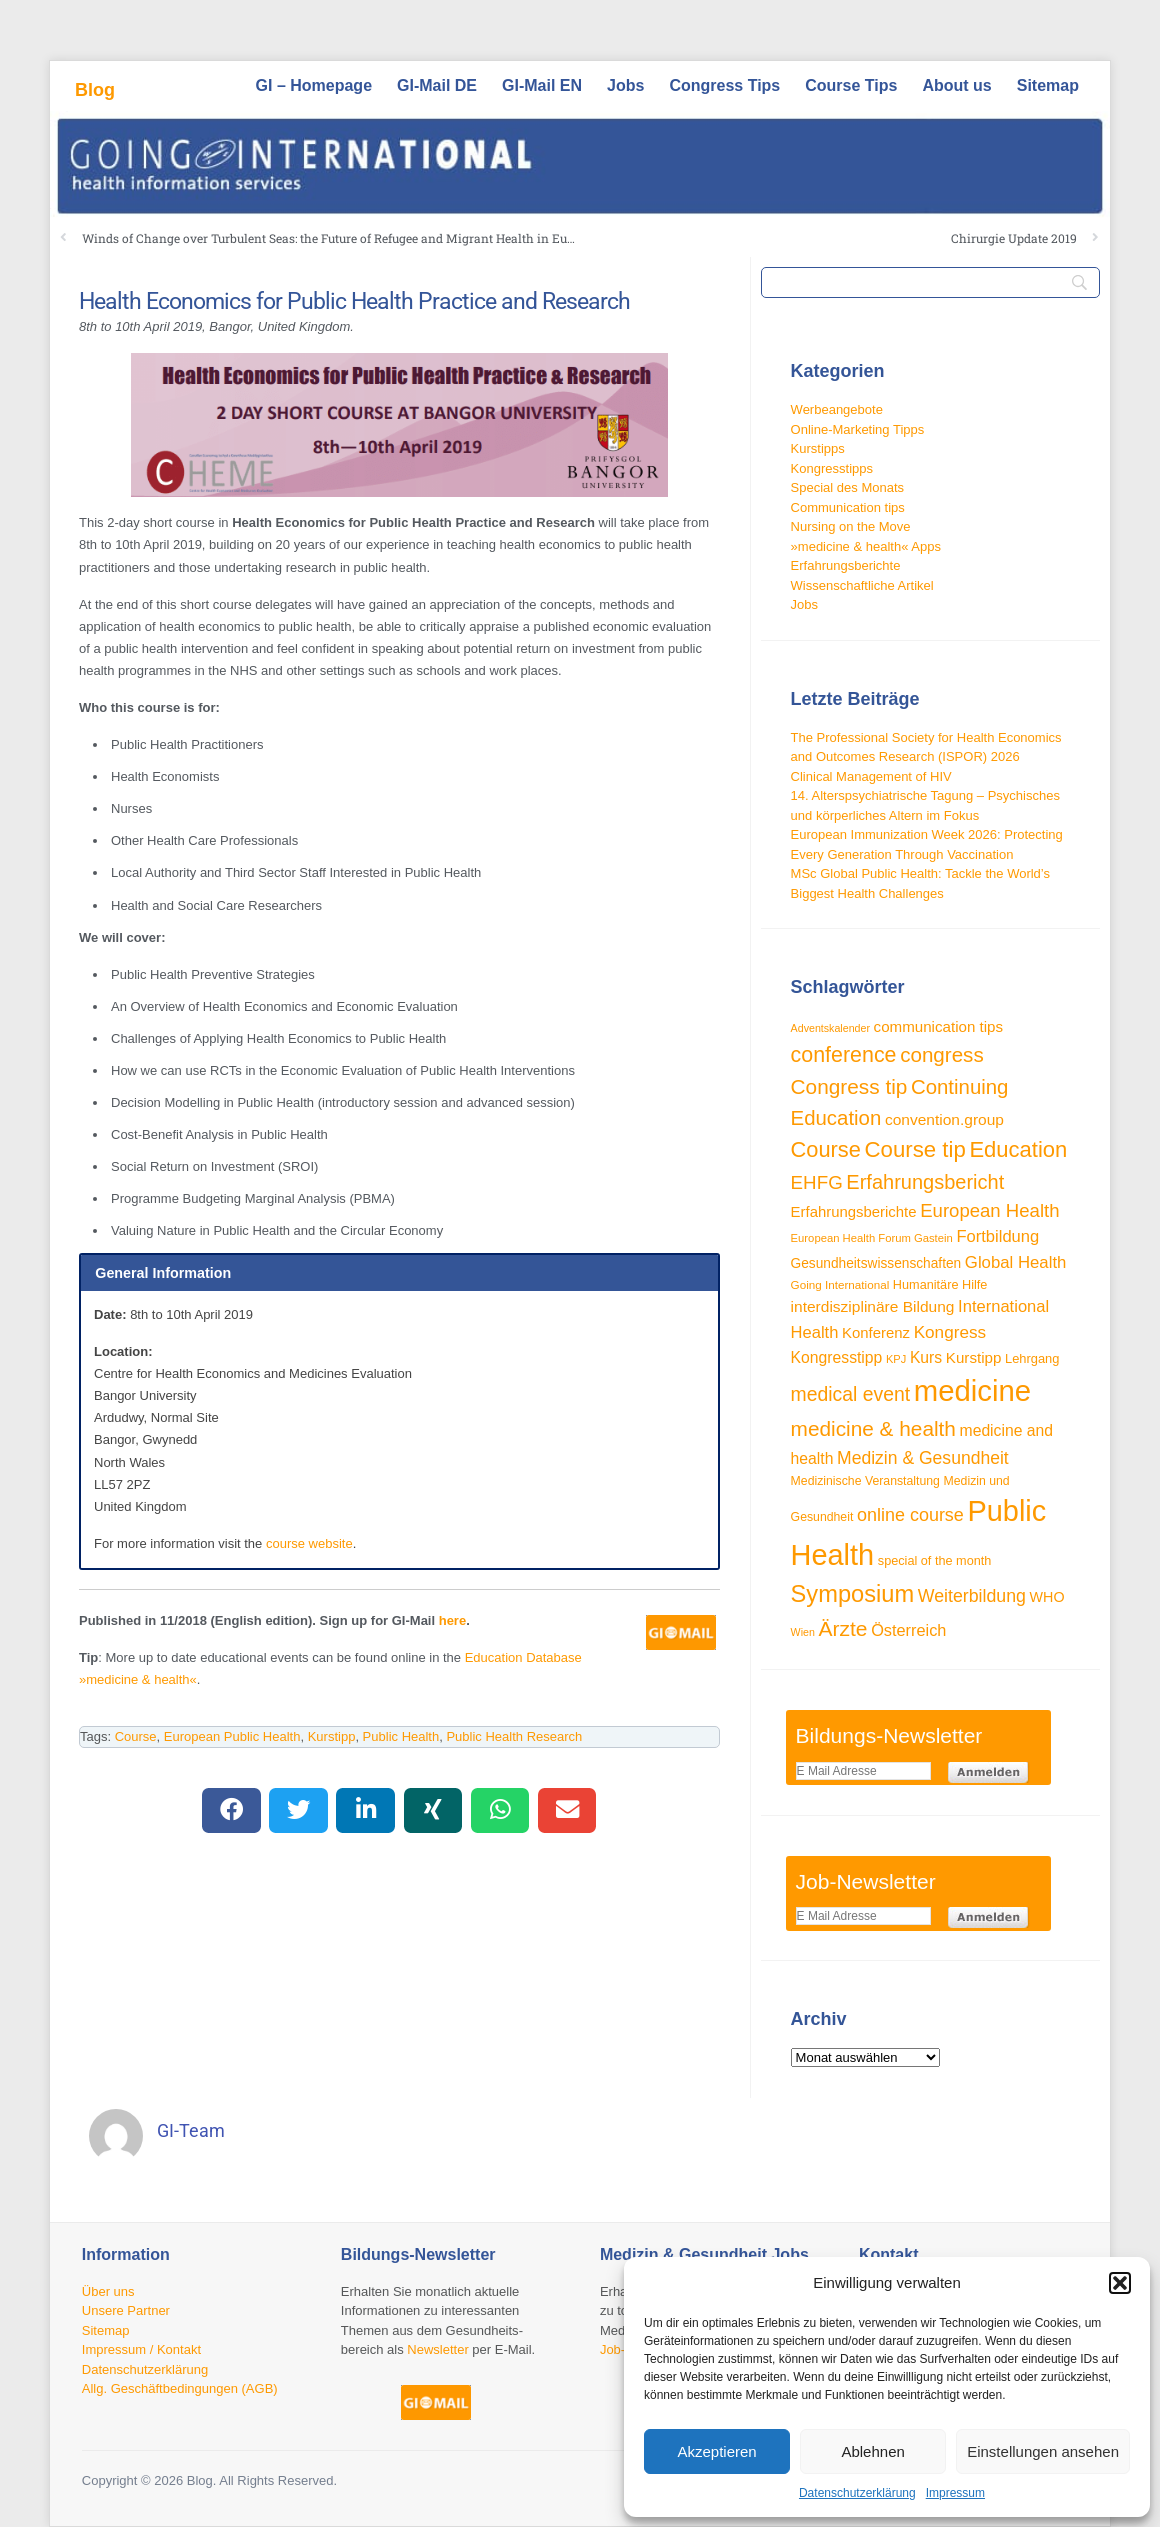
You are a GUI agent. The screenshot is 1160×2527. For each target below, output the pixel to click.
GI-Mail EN (542, 85)
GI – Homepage (314, 85)
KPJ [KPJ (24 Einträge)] (896, 1359)
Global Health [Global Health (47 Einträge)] (1016, 1262)
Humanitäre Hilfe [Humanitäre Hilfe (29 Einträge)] (940, 1285)
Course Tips (851, 85)
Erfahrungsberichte (846, 565)
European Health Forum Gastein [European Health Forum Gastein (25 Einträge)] (872, 1238)
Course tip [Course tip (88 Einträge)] (915, 1149)
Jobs (625, 85)
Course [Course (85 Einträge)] (826, 1149)
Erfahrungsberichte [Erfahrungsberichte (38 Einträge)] (854, 1211)
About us (956, 85)
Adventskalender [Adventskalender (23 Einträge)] (830, 1028)
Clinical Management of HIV (871, 776)
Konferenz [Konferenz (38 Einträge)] (876, 1332)
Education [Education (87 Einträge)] (1018, 1149)
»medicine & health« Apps (866, 546)
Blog (95, 90)
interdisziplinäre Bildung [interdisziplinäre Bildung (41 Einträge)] (873, 1306)
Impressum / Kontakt (141, 2349)
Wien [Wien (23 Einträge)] (803, 1632)
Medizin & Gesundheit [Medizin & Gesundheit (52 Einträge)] (923, 1458)
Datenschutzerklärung (857, 2493)
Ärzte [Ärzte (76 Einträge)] (843, 1628)
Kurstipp (332, 1736)
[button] (1120, 2283)
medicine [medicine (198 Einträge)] (972, 1390)
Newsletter (437, 2349)
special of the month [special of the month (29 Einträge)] (935, 1561)
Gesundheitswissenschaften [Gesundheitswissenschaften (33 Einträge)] (876, 1263)
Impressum (955, 2493)
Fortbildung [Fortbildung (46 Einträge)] (997, 1236)
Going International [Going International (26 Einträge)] (840, 1284)
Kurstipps (818, 448)
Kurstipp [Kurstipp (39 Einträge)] (974, 1357)
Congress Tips (724, 85)
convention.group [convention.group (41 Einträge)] (944, 1119)
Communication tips (848, 507)
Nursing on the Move (851, 526)
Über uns (108, 2291)
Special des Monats (847, 487)
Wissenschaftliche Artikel (862, 585)
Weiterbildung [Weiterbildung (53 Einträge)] (972, 1596)
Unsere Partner (126, 2310)
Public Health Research (514, 1736)
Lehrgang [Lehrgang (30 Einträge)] (1032, 1358)
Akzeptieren (716, 2451)
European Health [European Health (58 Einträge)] (989, 1210)
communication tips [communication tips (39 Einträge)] (938, 1026)
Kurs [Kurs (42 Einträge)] (926, 1357)
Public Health (401, 1736)
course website (309, 1543)
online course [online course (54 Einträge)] (910, 1515)
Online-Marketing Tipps (858, 429)
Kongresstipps (832, 468)
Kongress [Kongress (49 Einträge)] (950, 1332)
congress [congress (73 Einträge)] (942, 1054)
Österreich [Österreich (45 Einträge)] (908, 1630)
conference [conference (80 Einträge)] (844, 1055)
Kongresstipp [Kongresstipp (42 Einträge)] (837, 1357)
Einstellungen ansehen (1043, 2451)
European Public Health (232, 1736)
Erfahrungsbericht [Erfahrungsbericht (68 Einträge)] (925, 1182)
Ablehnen (872, 2451)
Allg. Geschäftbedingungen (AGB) (180, 2388)
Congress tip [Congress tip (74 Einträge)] (849, 1086)
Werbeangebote (837, 409)
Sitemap (1048, 85)
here (452, 1620)
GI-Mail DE (437, 85)
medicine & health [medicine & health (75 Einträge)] (873, 1428)
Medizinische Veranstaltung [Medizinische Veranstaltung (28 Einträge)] (865, 1481)
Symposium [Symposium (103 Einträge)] (853, 1594)
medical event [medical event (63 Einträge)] (851, 1394)
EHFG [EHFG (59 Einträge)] (817, 1182)
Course (136, 1736)
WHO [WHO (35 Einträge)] (1047, 1597)
